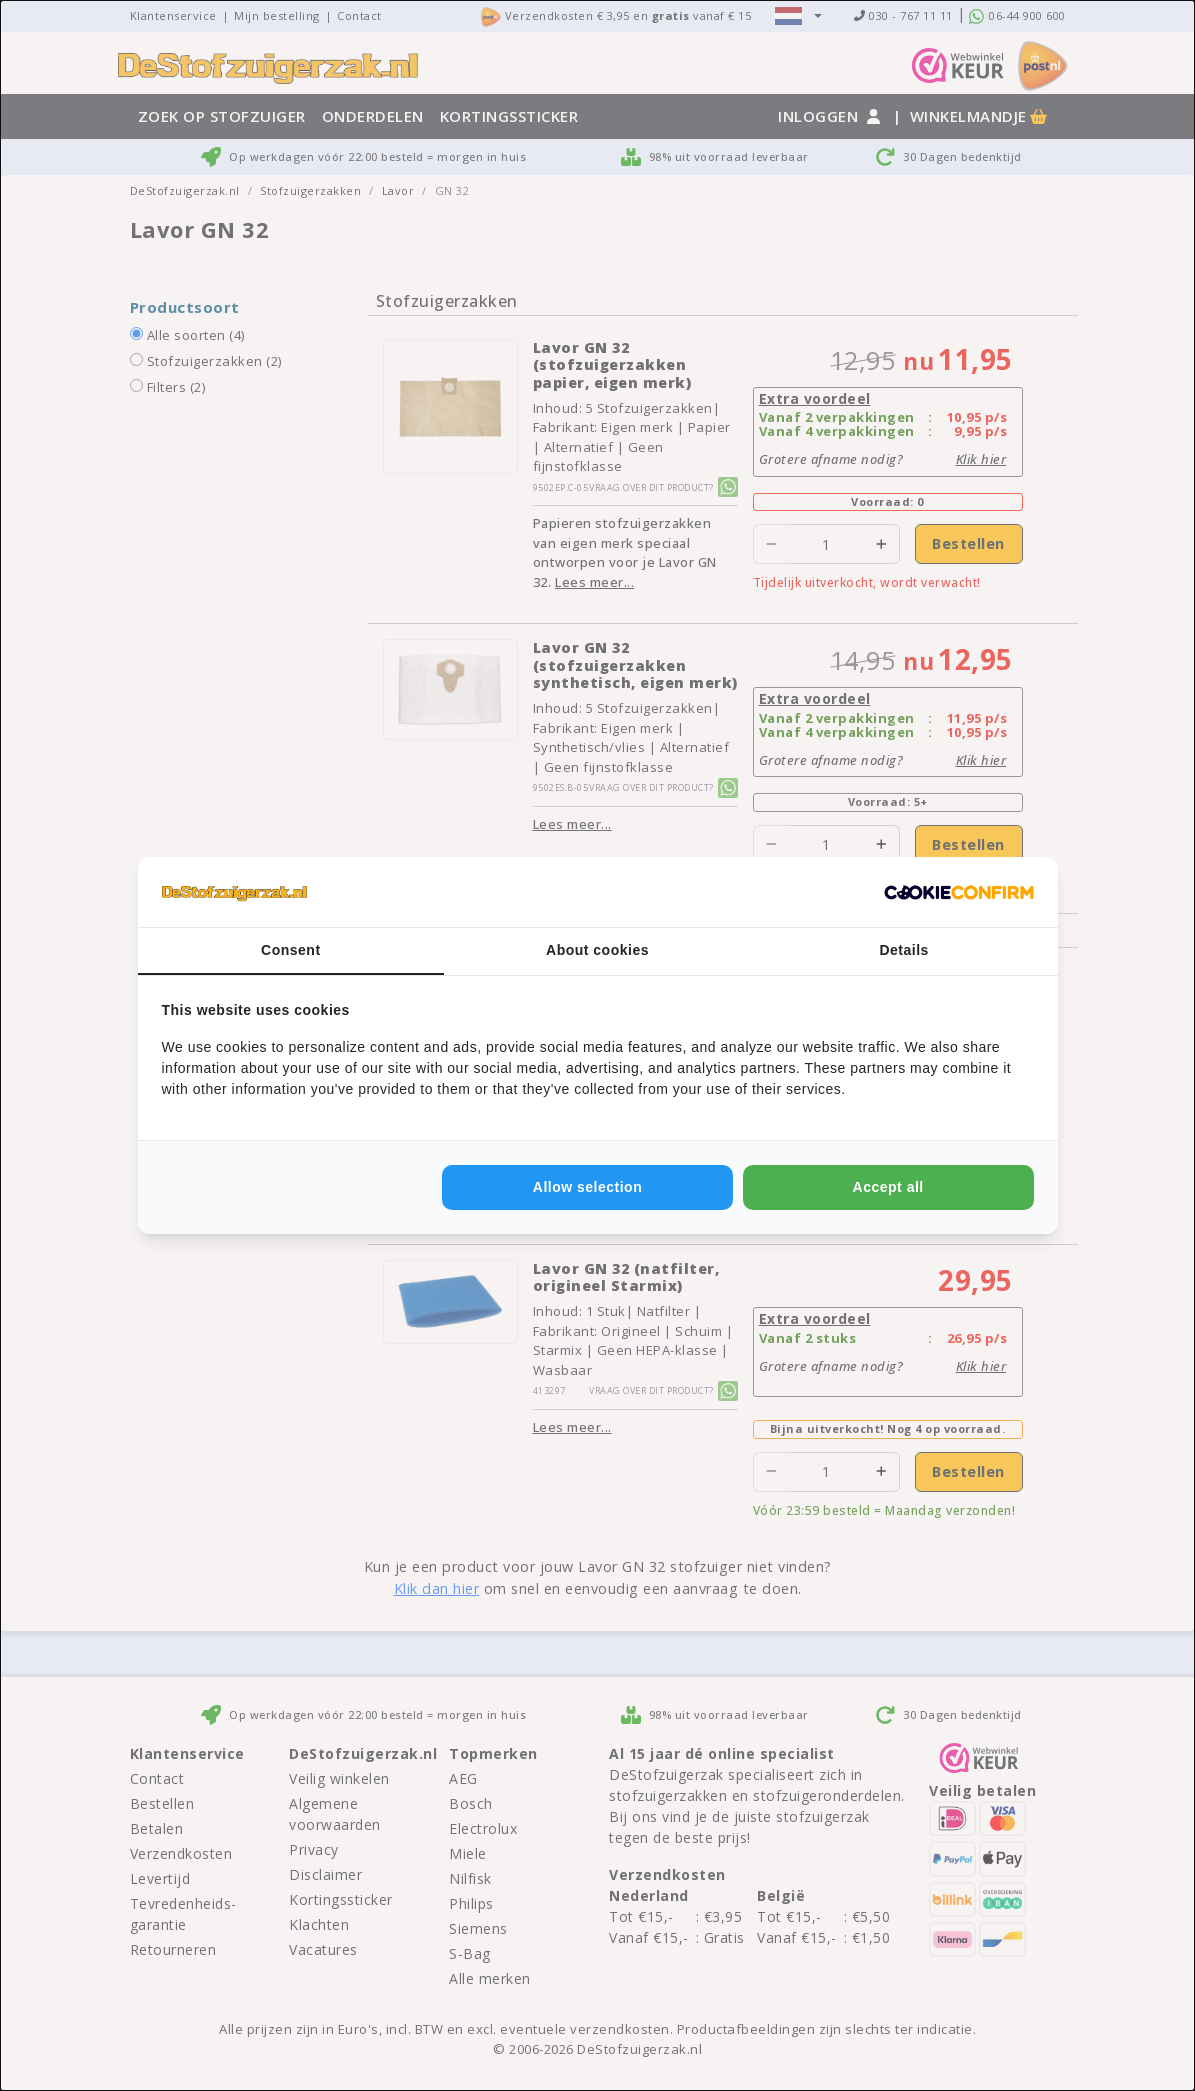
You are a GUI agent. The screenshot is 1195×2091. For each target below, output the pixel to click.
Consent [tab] (291, 950)
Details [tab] (903, 950)
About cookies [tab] (597, 950)
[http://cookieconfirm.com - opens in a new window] (959, 892)
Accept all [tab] (888, 1187)
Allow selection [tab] (587, 1187)
